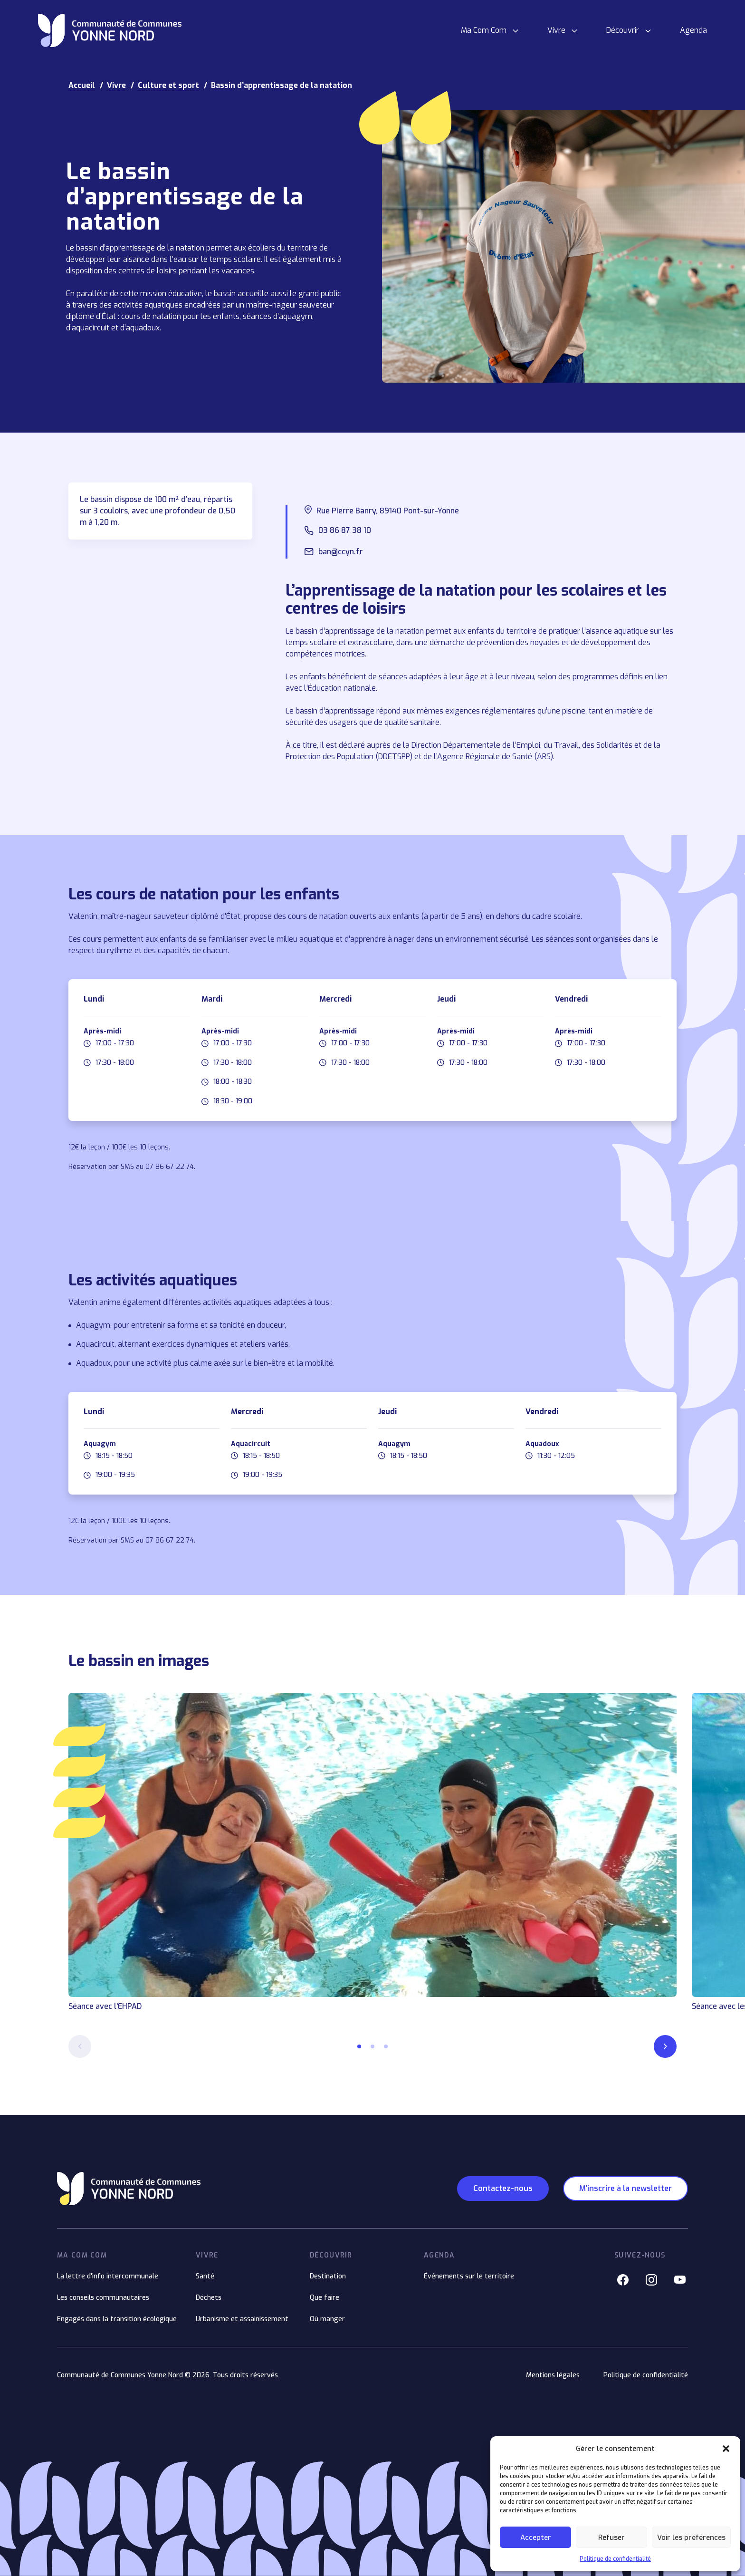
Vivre (556, 30)
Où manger (327, 2319)
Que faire (324, 2297)
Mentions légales (553, 2375)
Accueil (81, 85)
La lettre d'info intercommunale (107, 2276)
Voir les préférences (691, 2537)
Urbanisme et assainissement (242, 2319)
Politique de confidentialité (615, 2559)
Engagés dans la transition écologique (117, 2319)
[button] (726, 2448)
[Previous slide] (79, 2046)
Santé (205, 2276)
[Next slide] (665, 2046)
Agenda (693, 30)
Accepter (535, 2537)
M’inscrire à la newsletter (625, 2188)
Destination (328, 2276)
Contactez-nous (503, 2188)
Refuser (611, 2537)
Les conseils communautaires (103, 2297)
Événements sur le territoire (469, 2276)
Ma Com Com (483, 30)
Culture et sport (168, 85)
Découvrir (622, 30)
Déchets (208, 2297)
